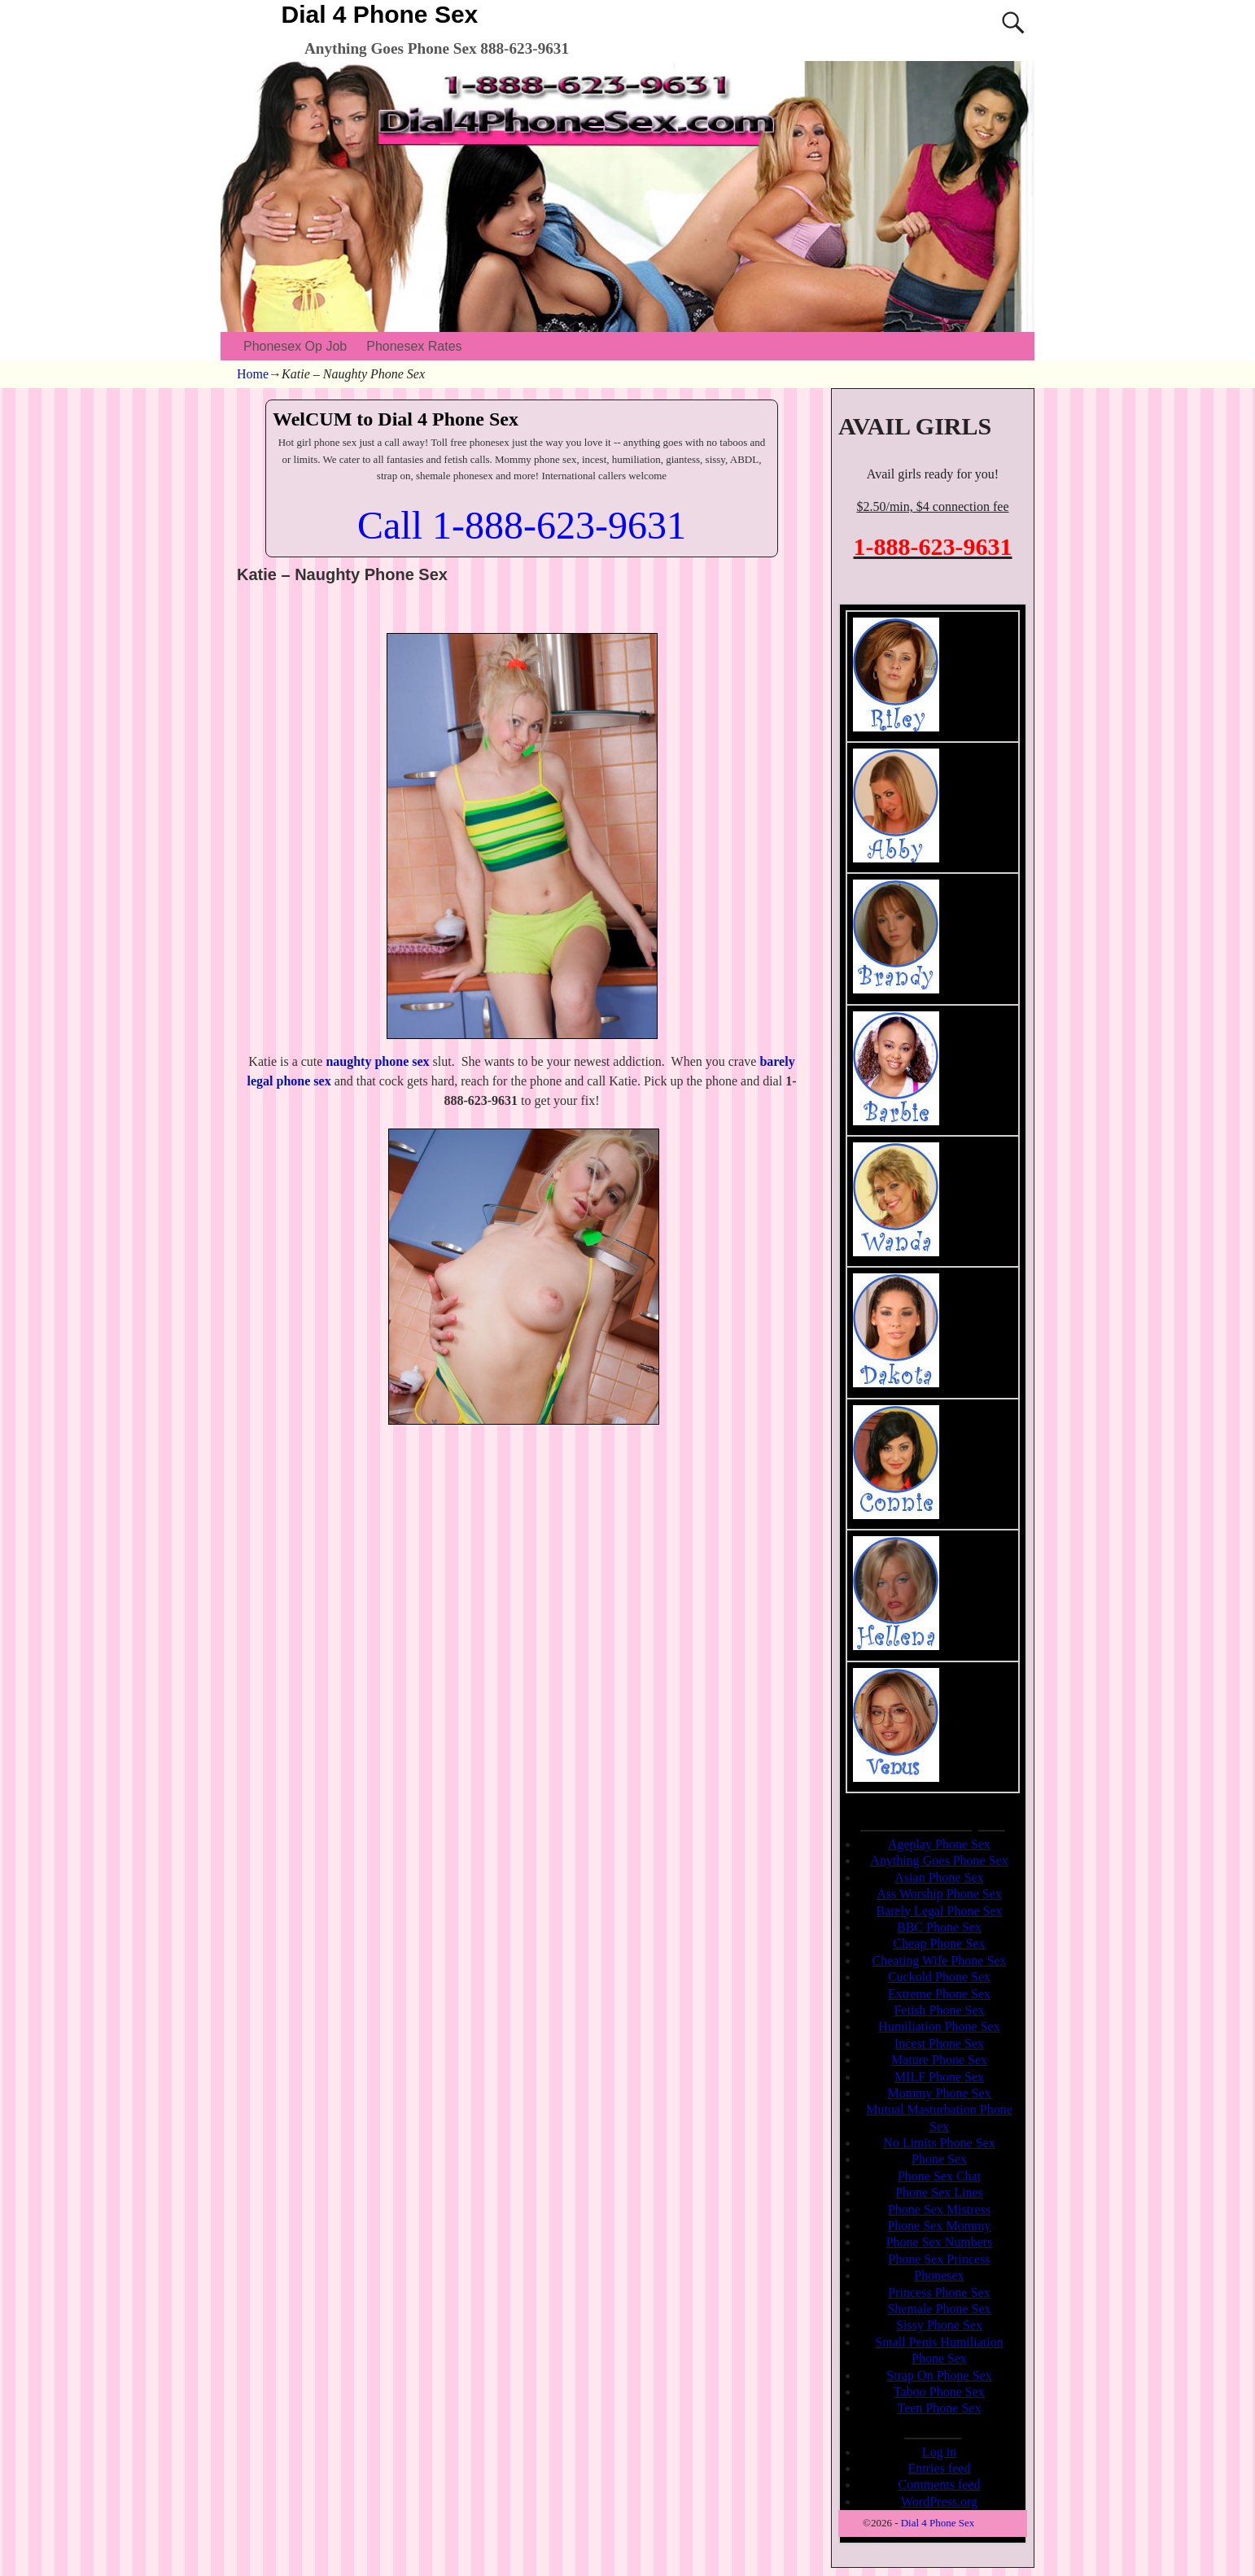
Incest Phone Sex (939, 2043)
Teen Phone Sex (940, 2408)
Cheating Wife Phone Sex (939, 1960)
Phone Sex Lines (939, 2192)
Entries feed (939, 2468)
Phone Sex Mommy (938, 2226)
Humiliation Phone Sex (938, 2026)
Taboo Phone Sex (939, 2392)
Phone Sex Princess (939, 2259)
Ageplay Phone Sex (939, 1844)
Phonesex (939, 2275)
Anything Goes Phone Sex (939, 1860)
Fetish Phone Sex (939, 2010)
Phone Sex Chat (939, 2176)
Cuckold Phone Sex (939, 1977)
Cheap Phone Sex (940, 1943)
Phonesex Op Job (295, 346)
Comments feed (940, 2484)
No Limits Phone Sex (939, 2143)
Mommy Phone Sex (938, 2093)
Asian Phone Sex (938, 1877)
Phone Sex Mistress (939, 2209)
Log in (939, 2452)
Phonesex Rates (413, 346)
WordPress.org (939, 2501)
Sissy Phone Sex (939, 2325)
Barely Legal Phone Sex (939, 1911)
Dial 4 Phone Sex (380, 14)
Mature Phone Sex (939, 2060)
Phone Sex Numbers (939, 2242)
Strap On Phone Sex (938, 2375)
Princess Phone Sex (939, 2292)
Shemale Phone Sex (938, 2309)
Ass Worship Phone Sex (939, 1894)
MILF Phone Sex (939, 2077)
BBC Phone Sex (939, 1927)
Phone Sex (939, 2159)
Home (253, 374)
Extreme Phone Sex (939, 1994)
